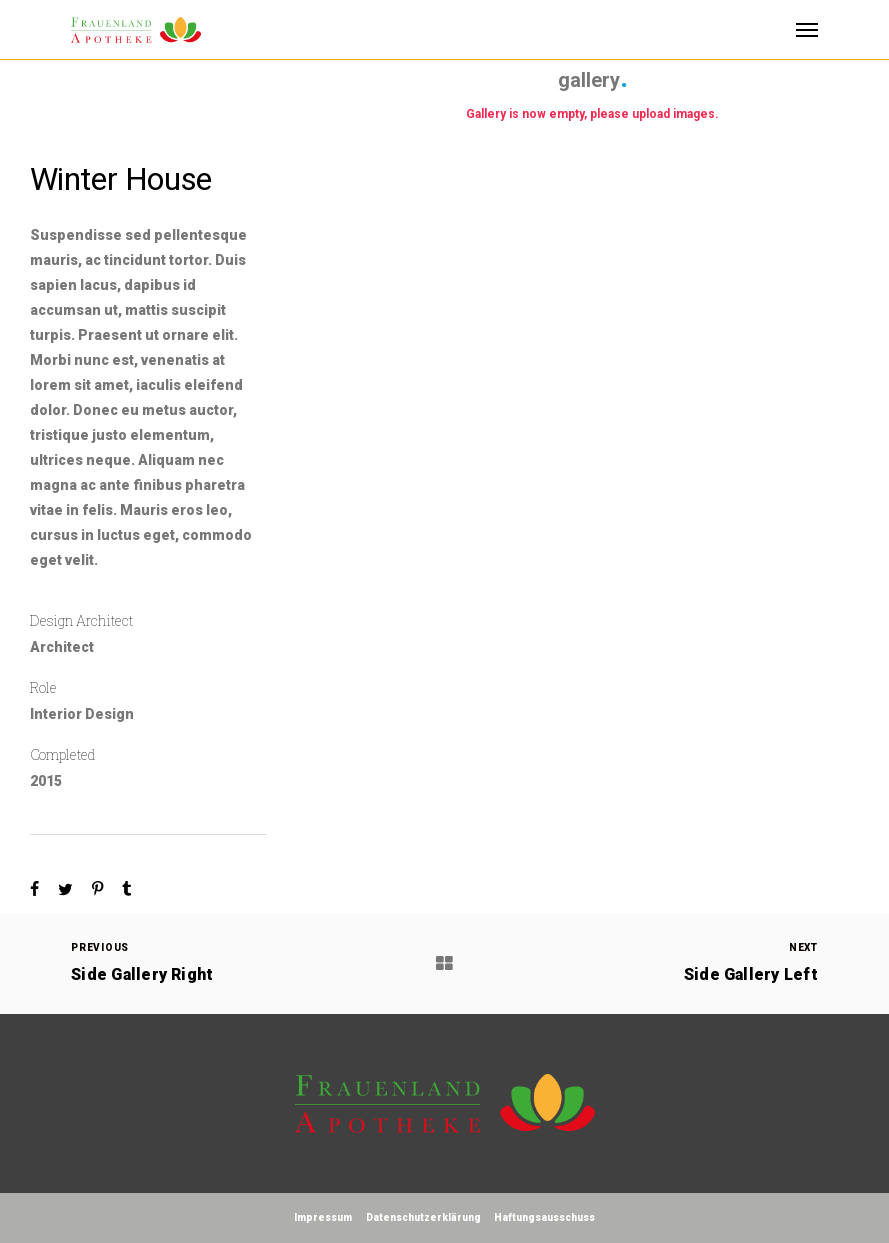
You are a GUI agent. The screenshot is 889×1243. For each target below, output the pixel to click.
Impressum (323, 1217)
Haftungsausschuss (544, 1217)
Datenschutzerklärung (423, 1217)
